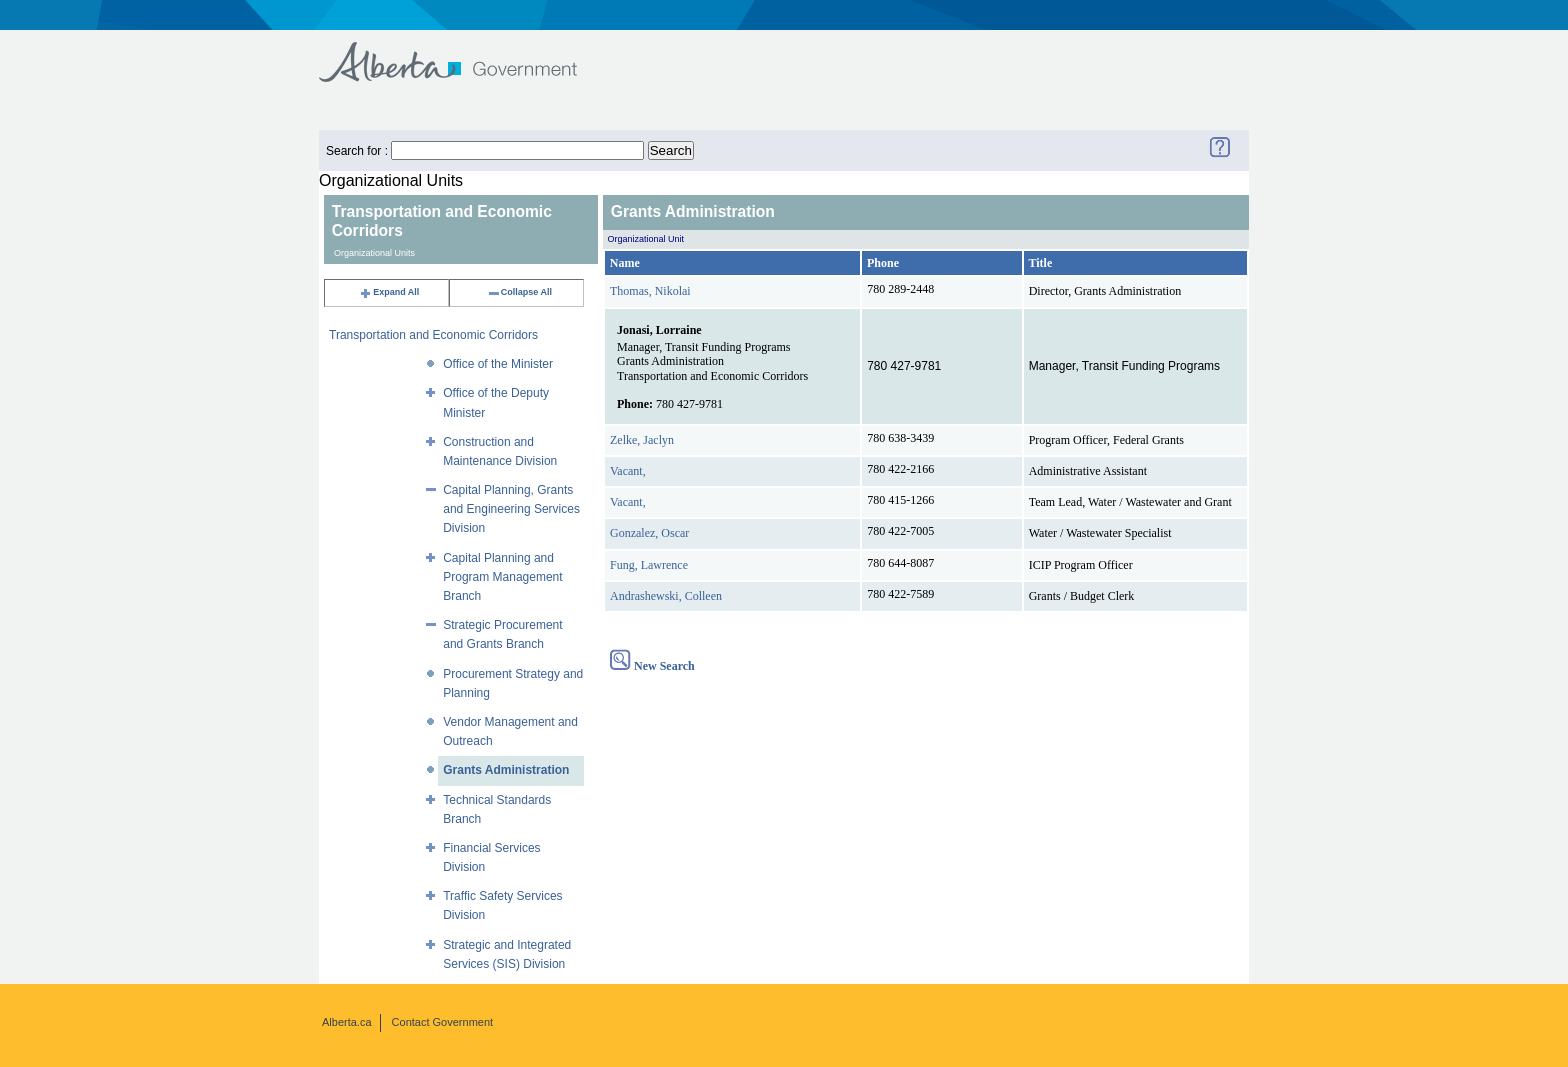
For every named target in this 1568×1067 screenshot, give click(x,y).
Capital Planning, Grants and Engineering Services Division (511, 509)
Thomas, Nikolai (650, 291)
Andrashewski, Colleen (666, 596)
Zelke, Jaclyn (642, 440)
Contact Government (443, 1022)
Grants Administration (506, 770)
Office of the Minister (498, 364)
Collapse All (519, 292)
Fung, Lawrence (649, 565)
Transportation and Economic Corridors (433, 335)
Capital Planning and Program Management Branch (502, 577)
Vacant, (628, 471)
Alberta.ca (347, 1022)
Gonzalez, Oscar (649, 533)
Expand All (389, 292)
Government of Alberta (464, 52)
